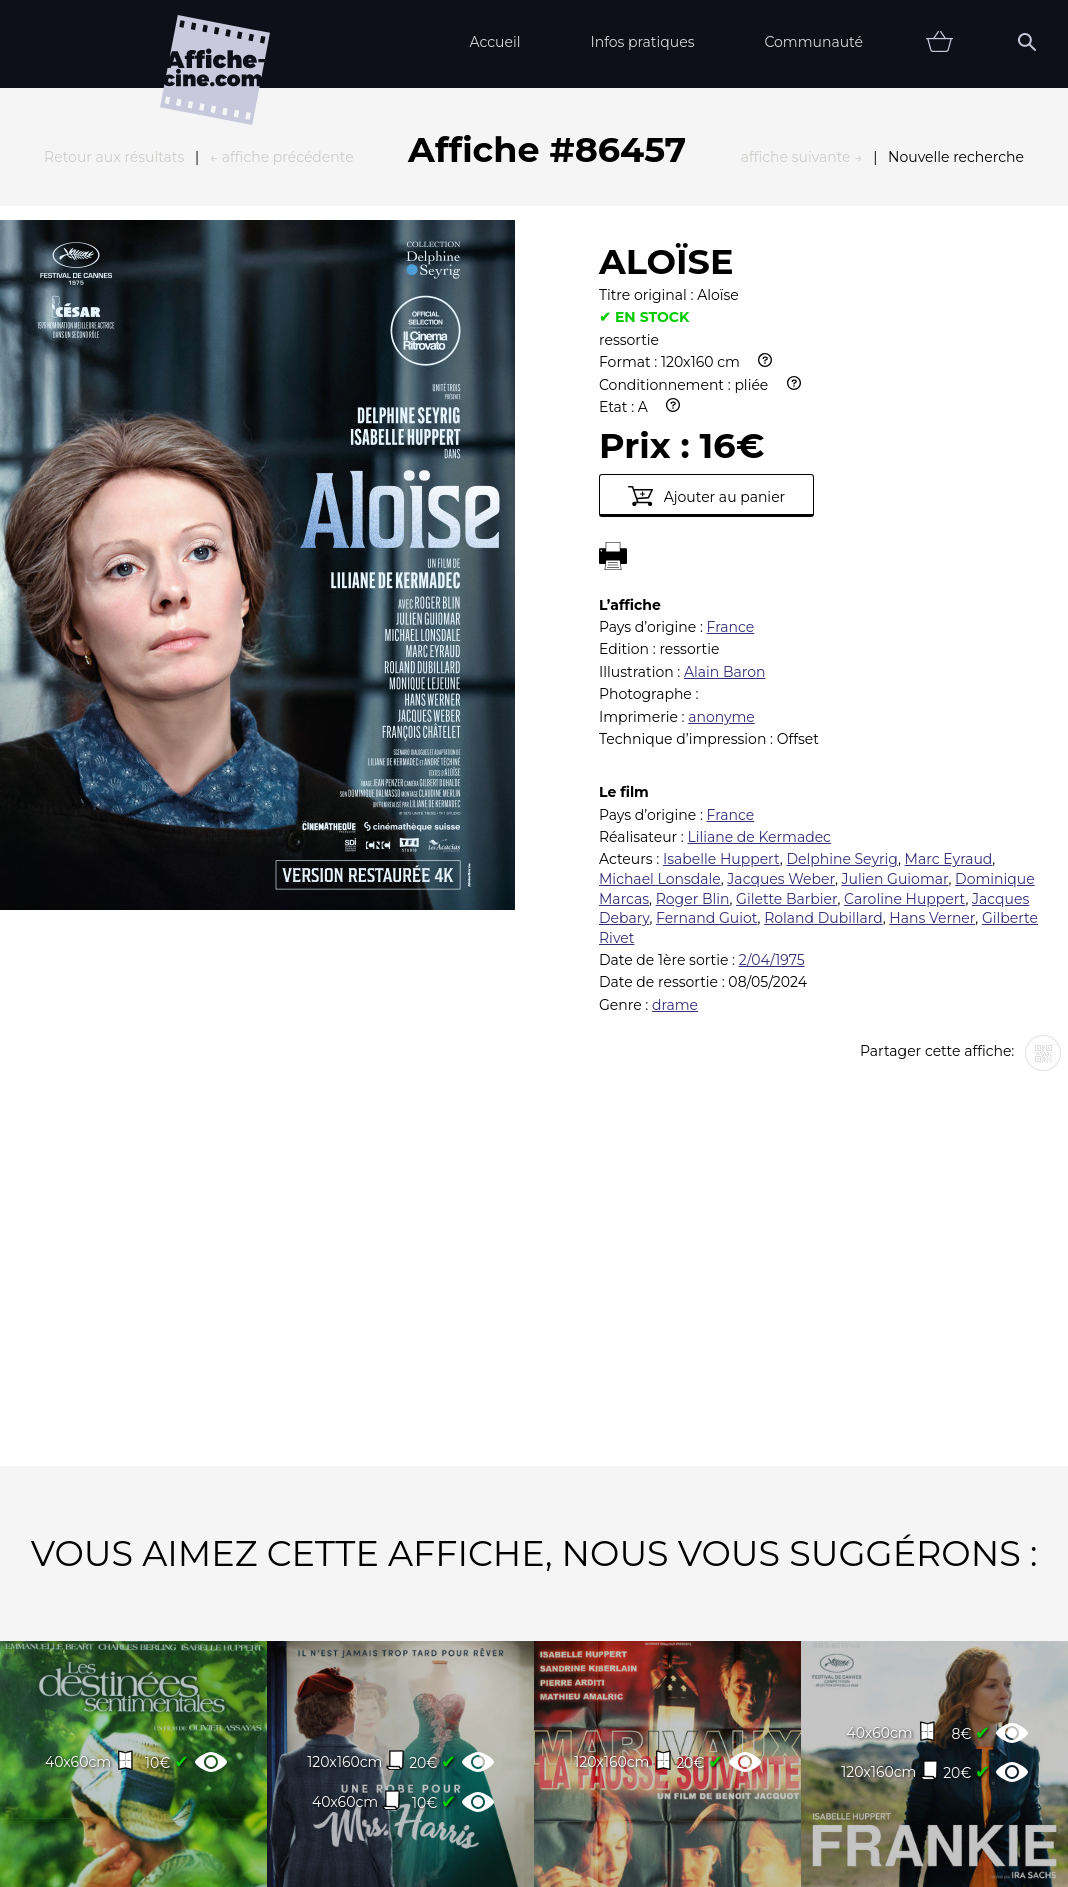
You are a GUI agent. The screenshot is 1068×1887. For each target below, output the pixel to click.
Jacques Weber (781, 659)
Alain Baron (724, 452)
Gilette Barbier (786, 679)
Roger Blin (693, 679)
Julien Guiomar (895, 659)
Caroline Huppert (904, 679)
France (731, 407)
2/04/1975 (772, 740)
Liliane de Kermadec (759, 617)
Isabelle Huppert (721, 639)
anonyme (721, 497)
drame (675, 785)
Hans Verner (932, 698)
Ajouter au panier (706, 276)
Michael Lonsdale (660, 659)
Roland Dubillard (823, 698)
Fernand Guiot (707, 698)
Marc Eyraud (949, 639)
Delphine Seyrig (842, 639)
